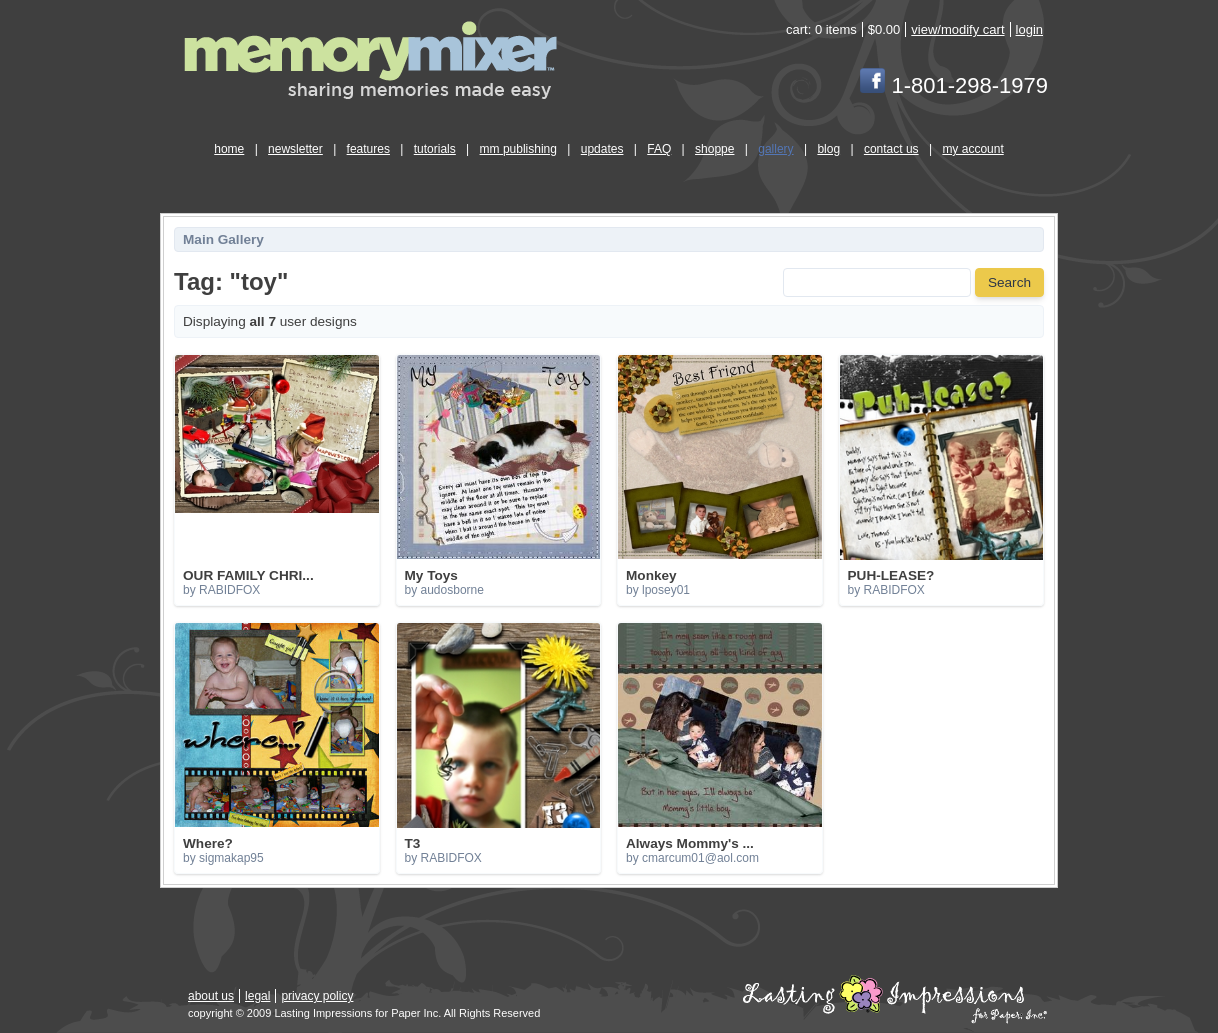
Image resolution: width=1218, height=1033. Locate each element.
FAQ (659, 149)
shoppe (714, 149)
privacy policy (317, 996)
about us (211, 996)
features (368, 149)
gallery (775, 149)
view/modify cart (957, 29)
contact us (891, 149)
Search (1009, 282)
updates (602, 149)
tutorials (435, 149)
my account (972, 149)
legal (257, 996)
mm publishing (518, 149)
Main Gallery (223, 239)
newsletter (295, 149)
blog (828, 149)
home (229, 149)
